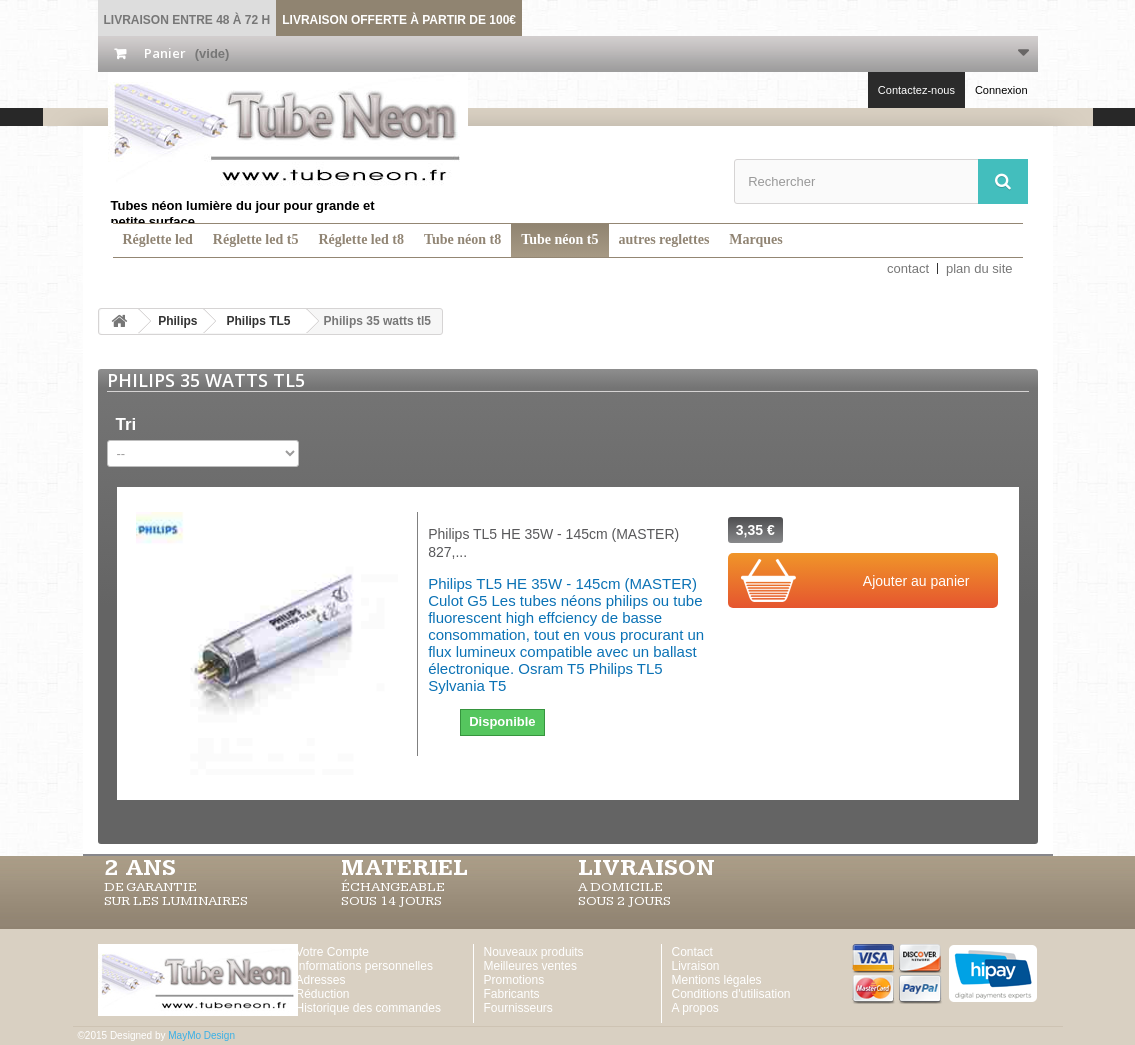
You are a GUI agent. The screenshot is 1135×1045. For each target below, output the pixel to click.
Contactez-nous (916, 90)
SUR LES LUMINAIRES (176, 901)
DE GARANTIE (150, 887)
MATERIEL (404, 868)
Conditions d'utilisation (731, 994)
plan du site (979, 268)
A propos (695, 1008)
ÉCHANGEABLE (393, 887)
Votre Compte (332, 952)
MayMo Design (201, 1035)
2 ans (140, 868)
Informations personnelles (364, 966)
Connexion (1001, 90)
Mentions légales (717, 980)
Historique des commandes (368, 1008)
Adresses (321, 980)
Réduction (323, 994)
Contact (692, 952)
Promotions (514, 980)
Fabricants (512, 994)
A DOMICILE (620, 887)
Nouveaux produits (534, 952)
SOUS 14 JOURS (391, 901)
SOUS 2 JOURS (624, 901)
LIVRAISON (646, 868)
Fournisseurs (518, 1008)
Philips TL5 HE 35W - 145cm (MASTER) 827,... (553, 543)
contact (908, 268)
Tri (126, 424)
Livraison (696, 966)
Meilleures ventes (530, 966)
